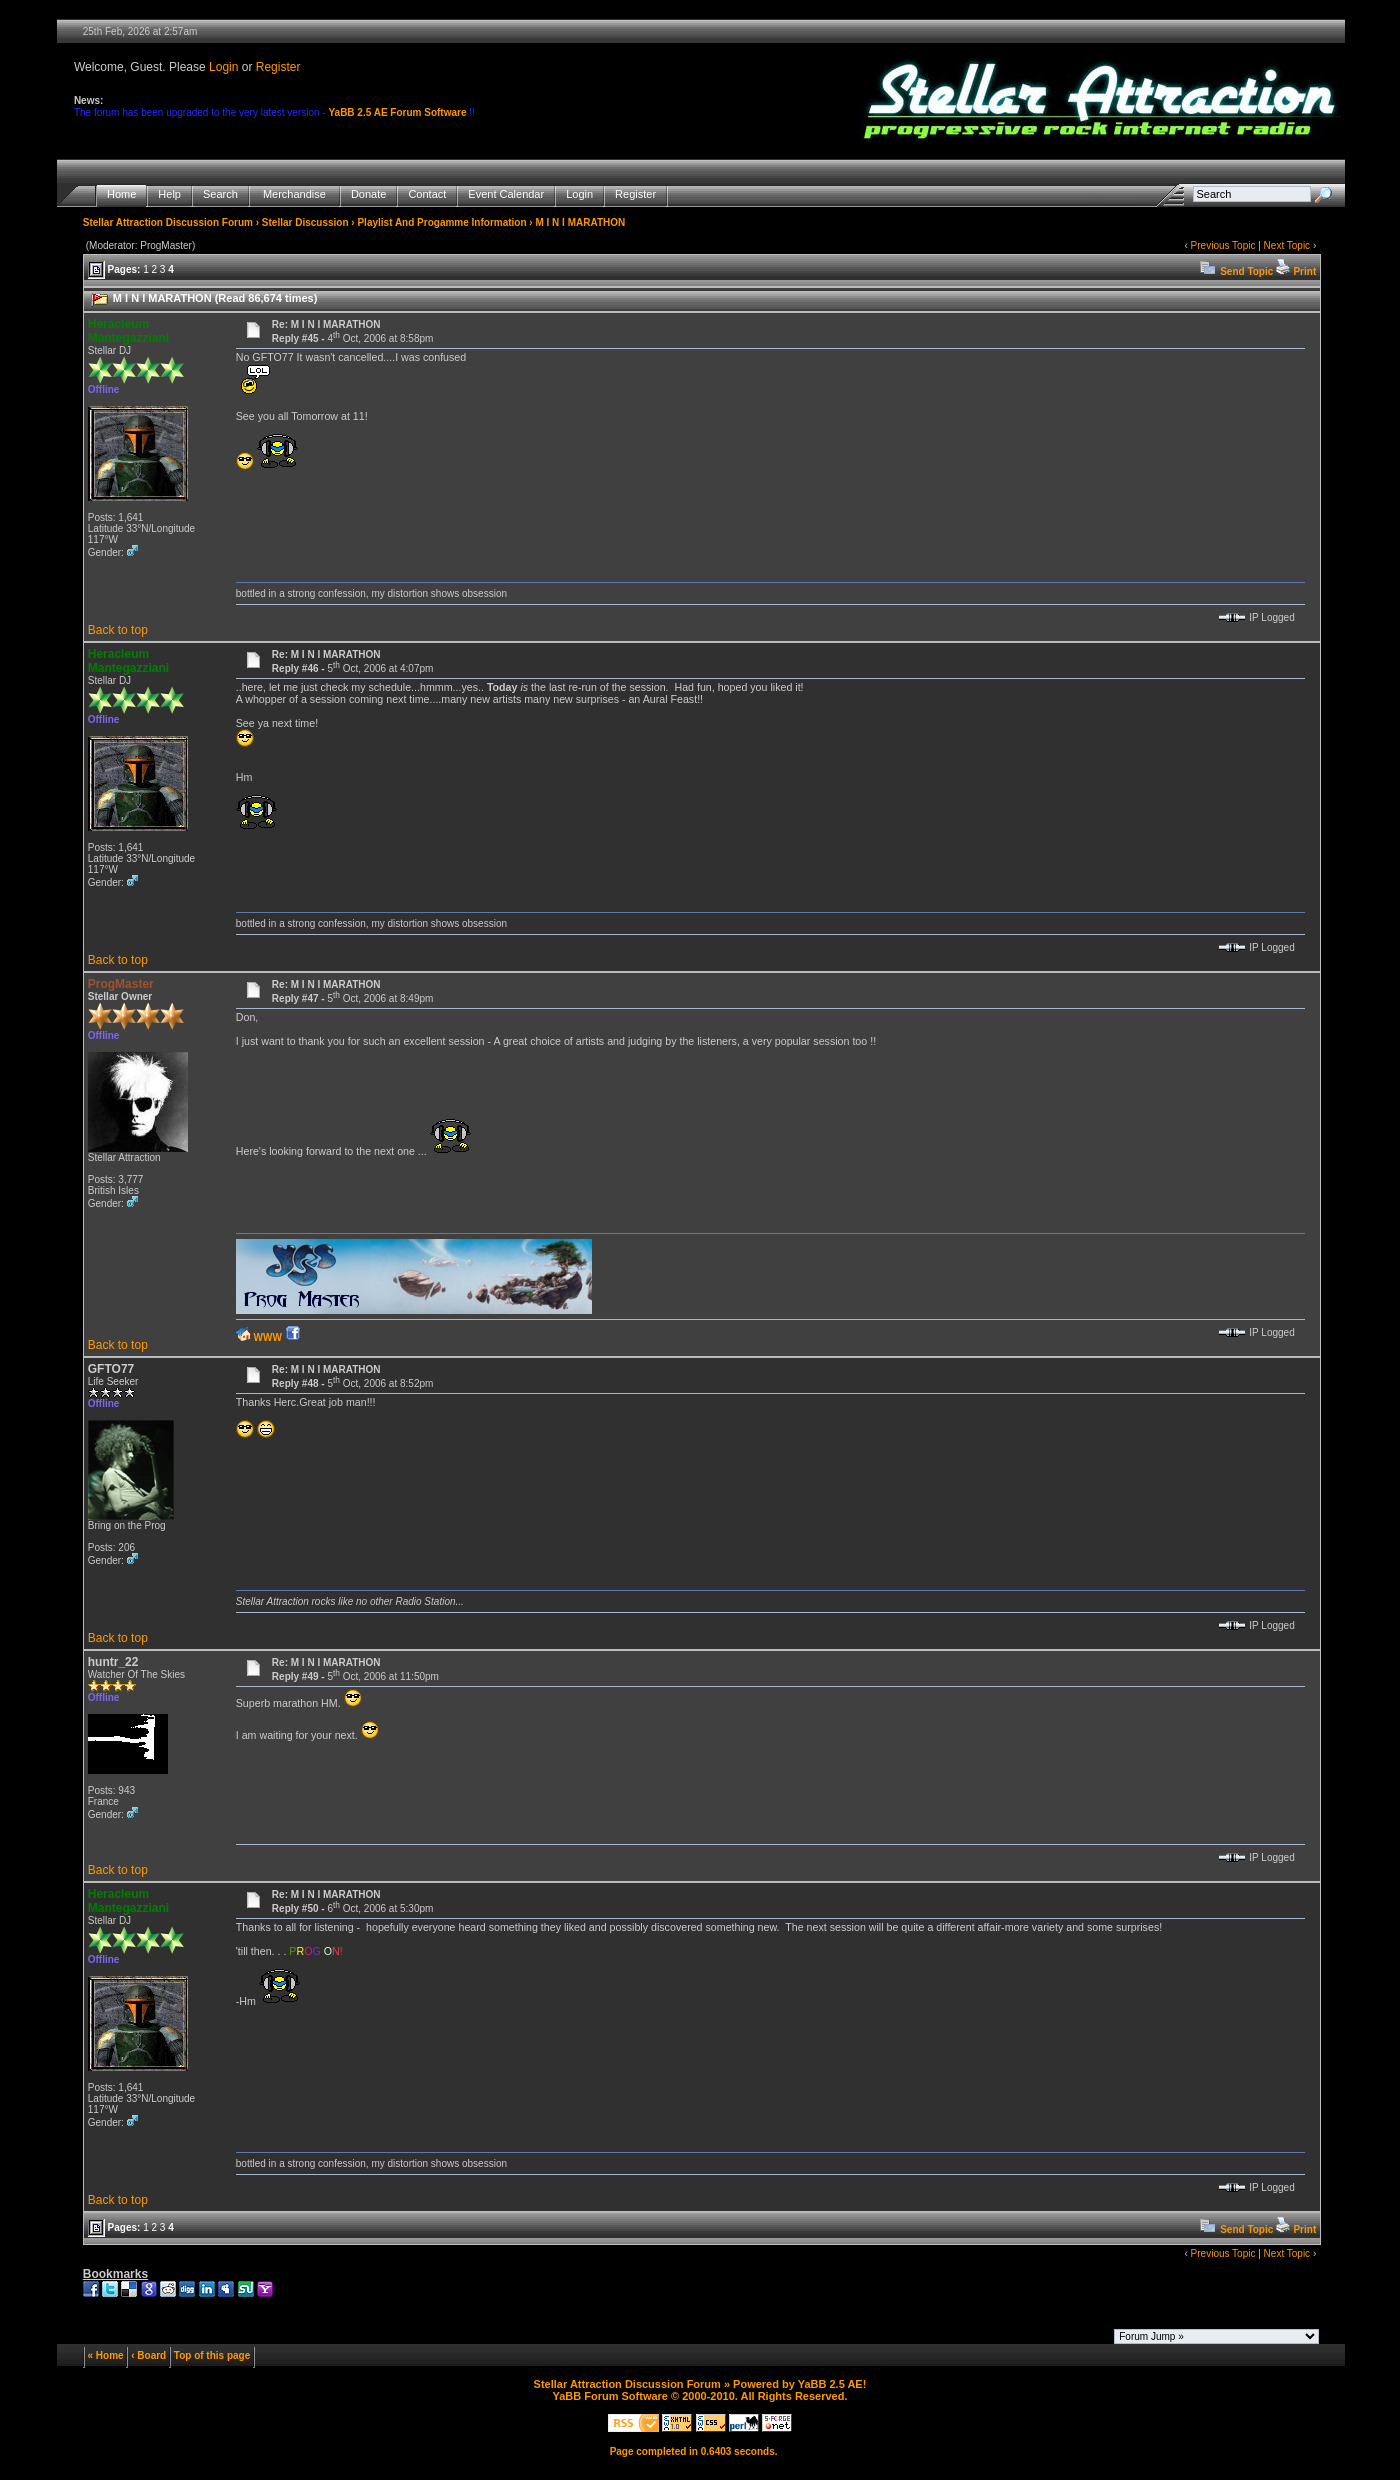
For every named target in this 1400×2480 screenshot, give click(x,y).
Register (278, 67)
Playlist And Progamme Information (441, 222)
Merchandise (294, 194)
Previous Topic (1223, 245)
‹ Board (148, 2355)
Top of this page (212, 2355)
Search (220, 194)
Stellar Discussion (305, 222)
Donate (368, 194)
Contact (427, 194)
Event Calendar (506, 194)
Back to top (118, 630)
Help (169, 194)
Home (121, 194)
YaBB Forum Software (610, 2396)
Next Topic (1287, 245)
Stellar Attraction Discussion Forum (168, 222)
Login (223, 67)
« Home (106, 2355)
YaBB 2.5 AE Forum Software (397, 112)
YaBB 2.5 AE (830, 2384)
